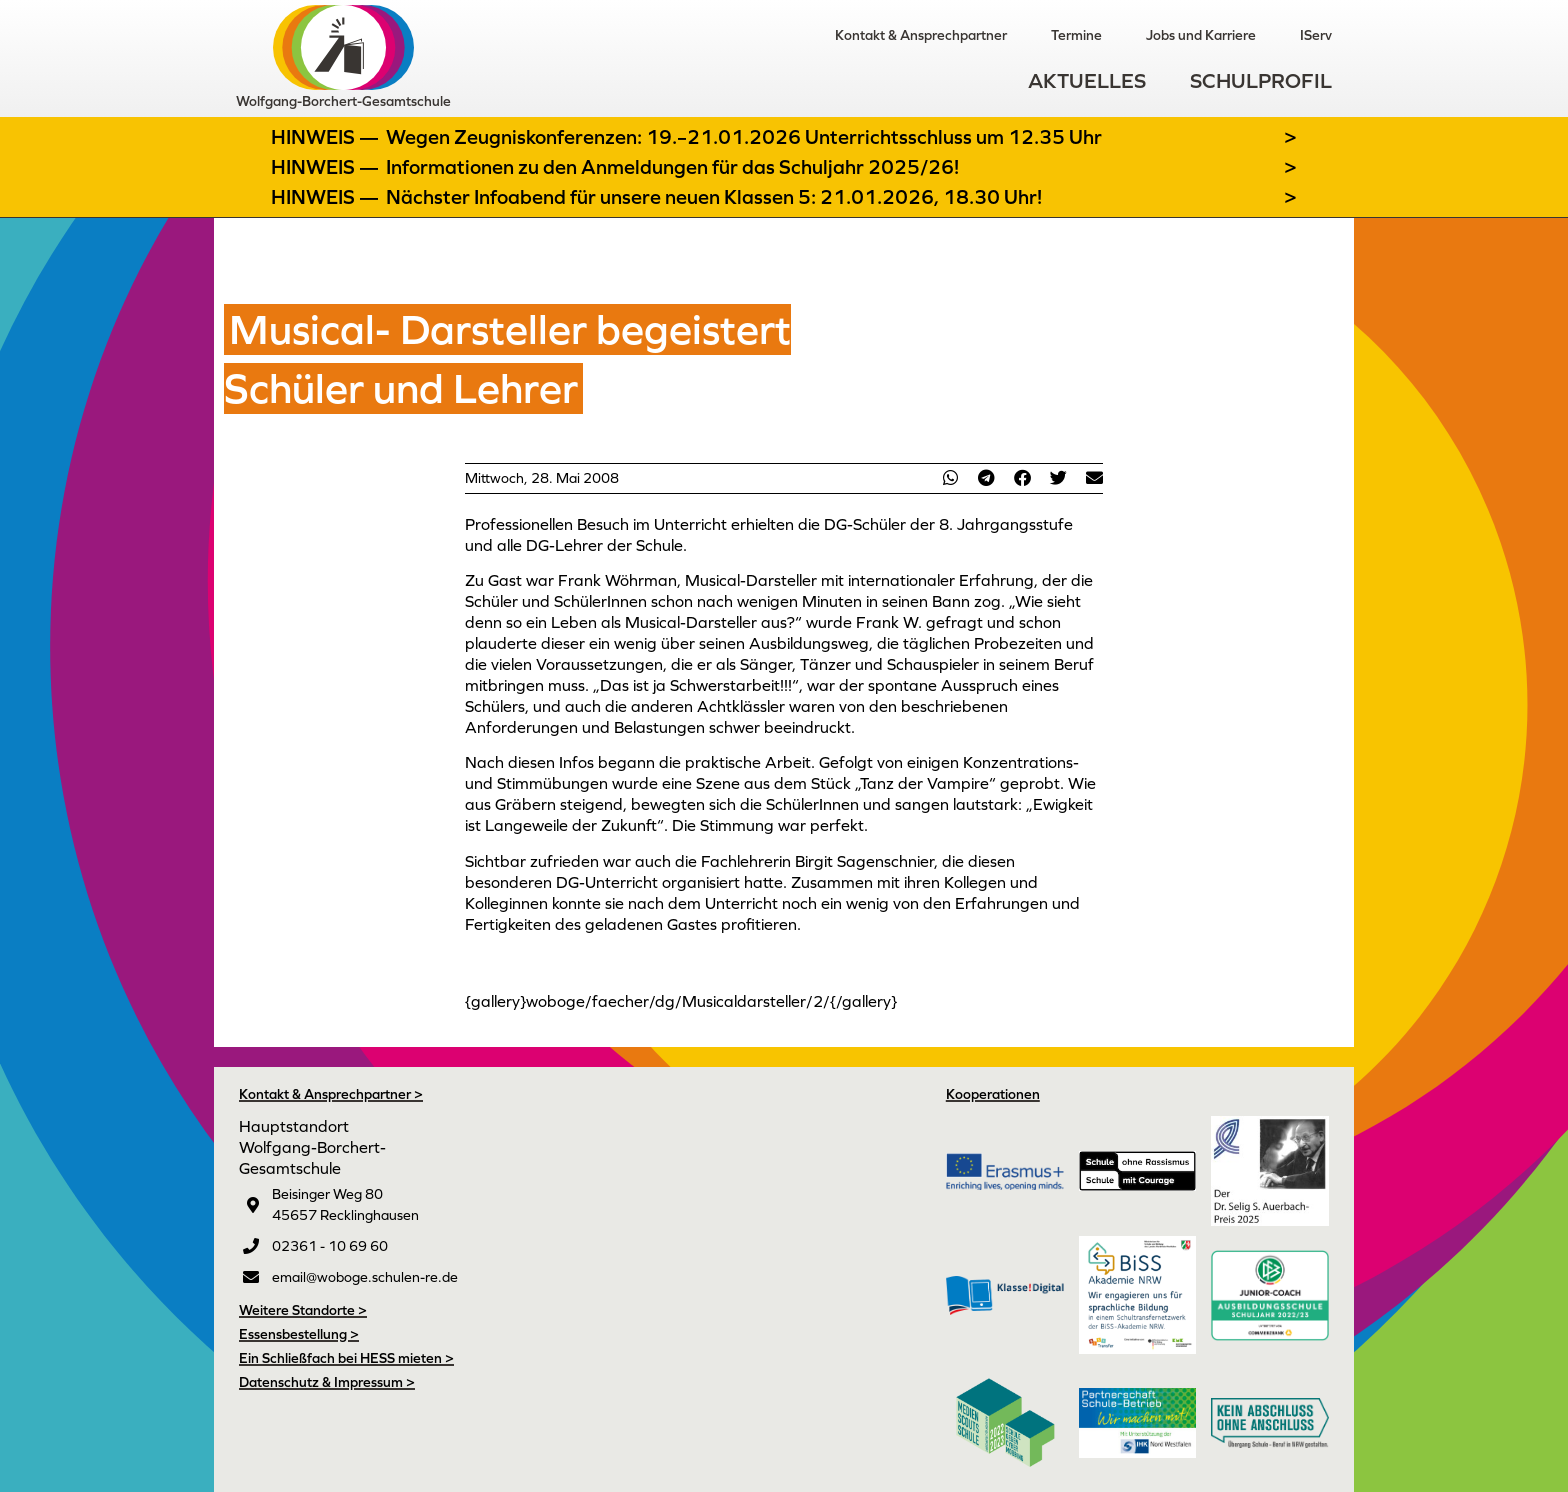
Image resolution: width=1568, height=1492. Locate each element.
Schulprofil (1261, 80)
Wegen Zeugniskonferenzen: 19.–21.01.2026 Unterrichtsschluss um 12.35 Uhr (744, 137)
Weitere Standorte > (303, 1310)
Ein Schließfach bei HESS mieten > (346, 1358)
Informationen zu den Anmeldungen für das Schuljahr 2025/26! (672, 167)
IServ (1316, 35)
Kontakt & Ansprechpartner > (331, 1094)
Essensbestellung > (299, 1334)
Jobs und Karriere (1201, 35)
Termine (1076, 35)
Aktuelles (1087, 80)
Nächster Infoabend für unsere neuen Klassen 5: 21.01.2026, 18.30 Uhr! (714, 197)
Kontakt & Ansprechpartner (921, 35)
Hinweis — (327, 137)
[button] (950, 477)
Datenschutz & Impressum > (327, 1382)
